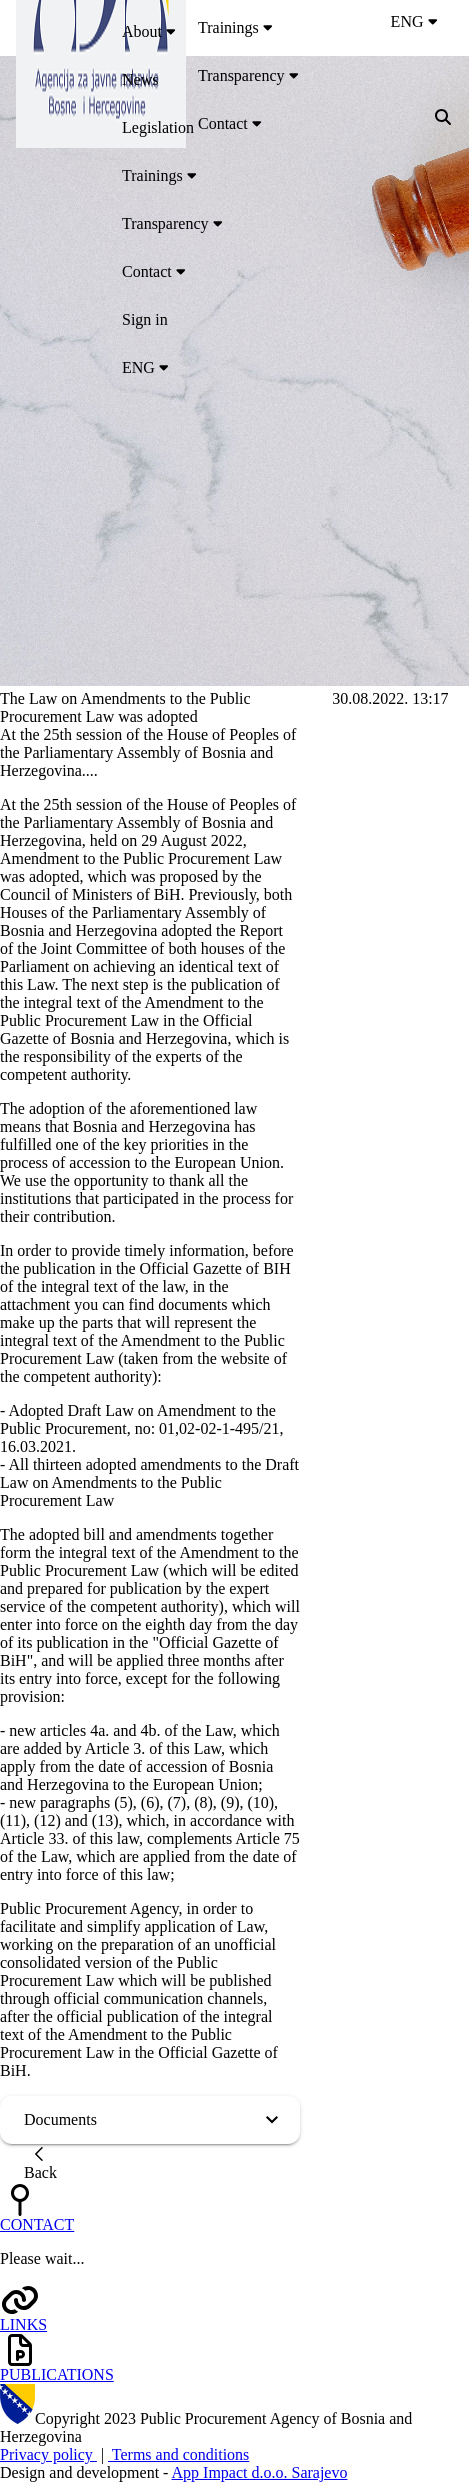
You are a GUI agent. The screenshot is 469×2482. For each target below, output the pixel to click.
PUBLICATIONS (57, 2374)
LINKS (23, 2324)
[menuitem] (289, 32)
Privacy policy (48, 2454)
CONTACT (37, 2224)
